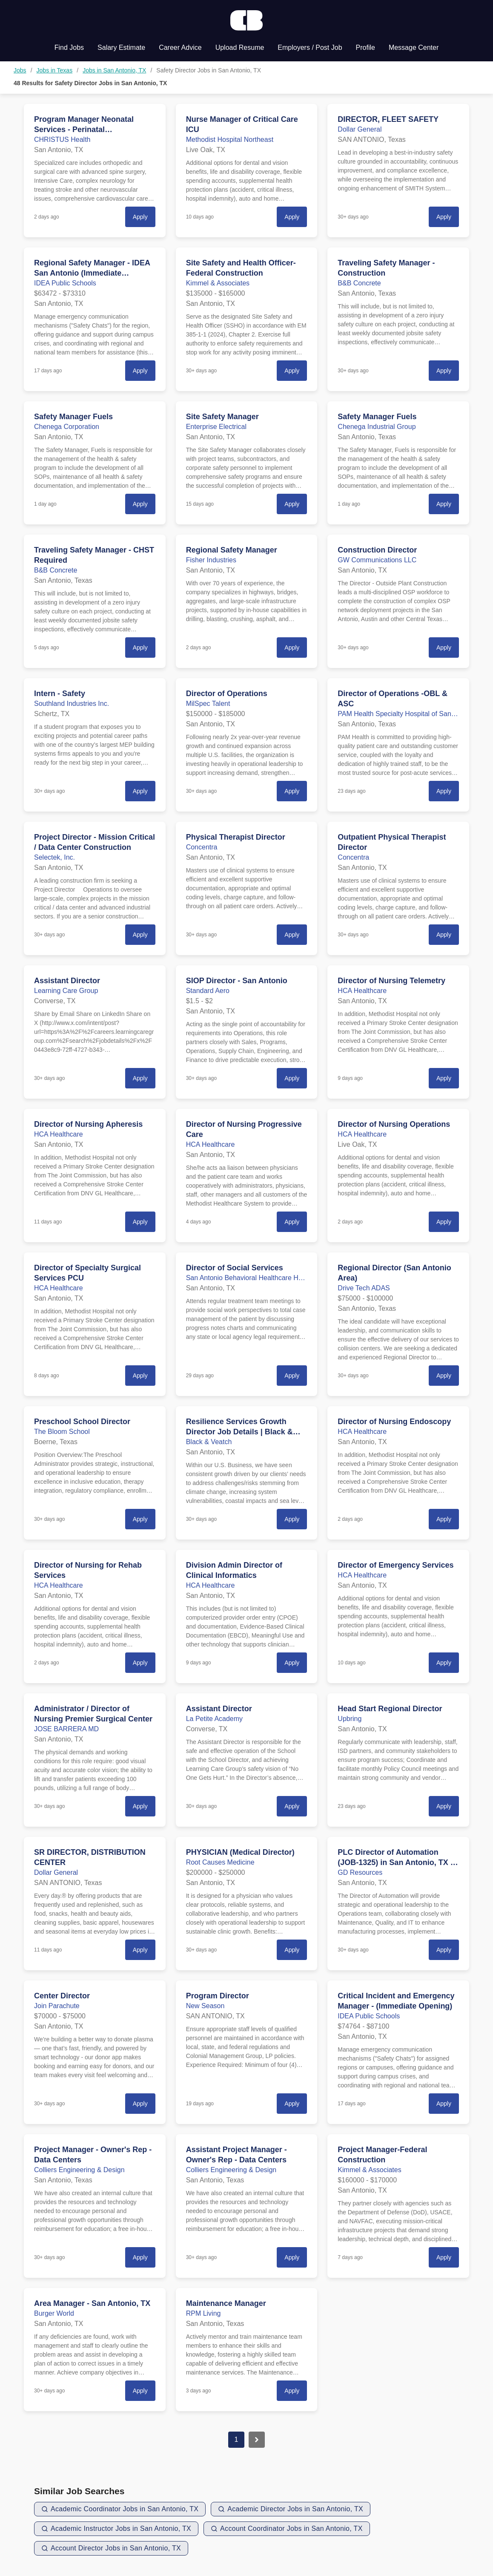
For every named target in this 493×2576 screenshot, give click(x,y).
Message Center (414, 47)
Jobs (20, 70)
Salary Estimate (121, 47)
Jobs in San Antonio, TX (114, 70)
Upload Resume (239, 47)
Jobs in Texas (55, 70)
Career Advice (180, 47)
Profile (365, 47)
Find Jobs (69, 47)
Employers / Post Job (310, 47)
